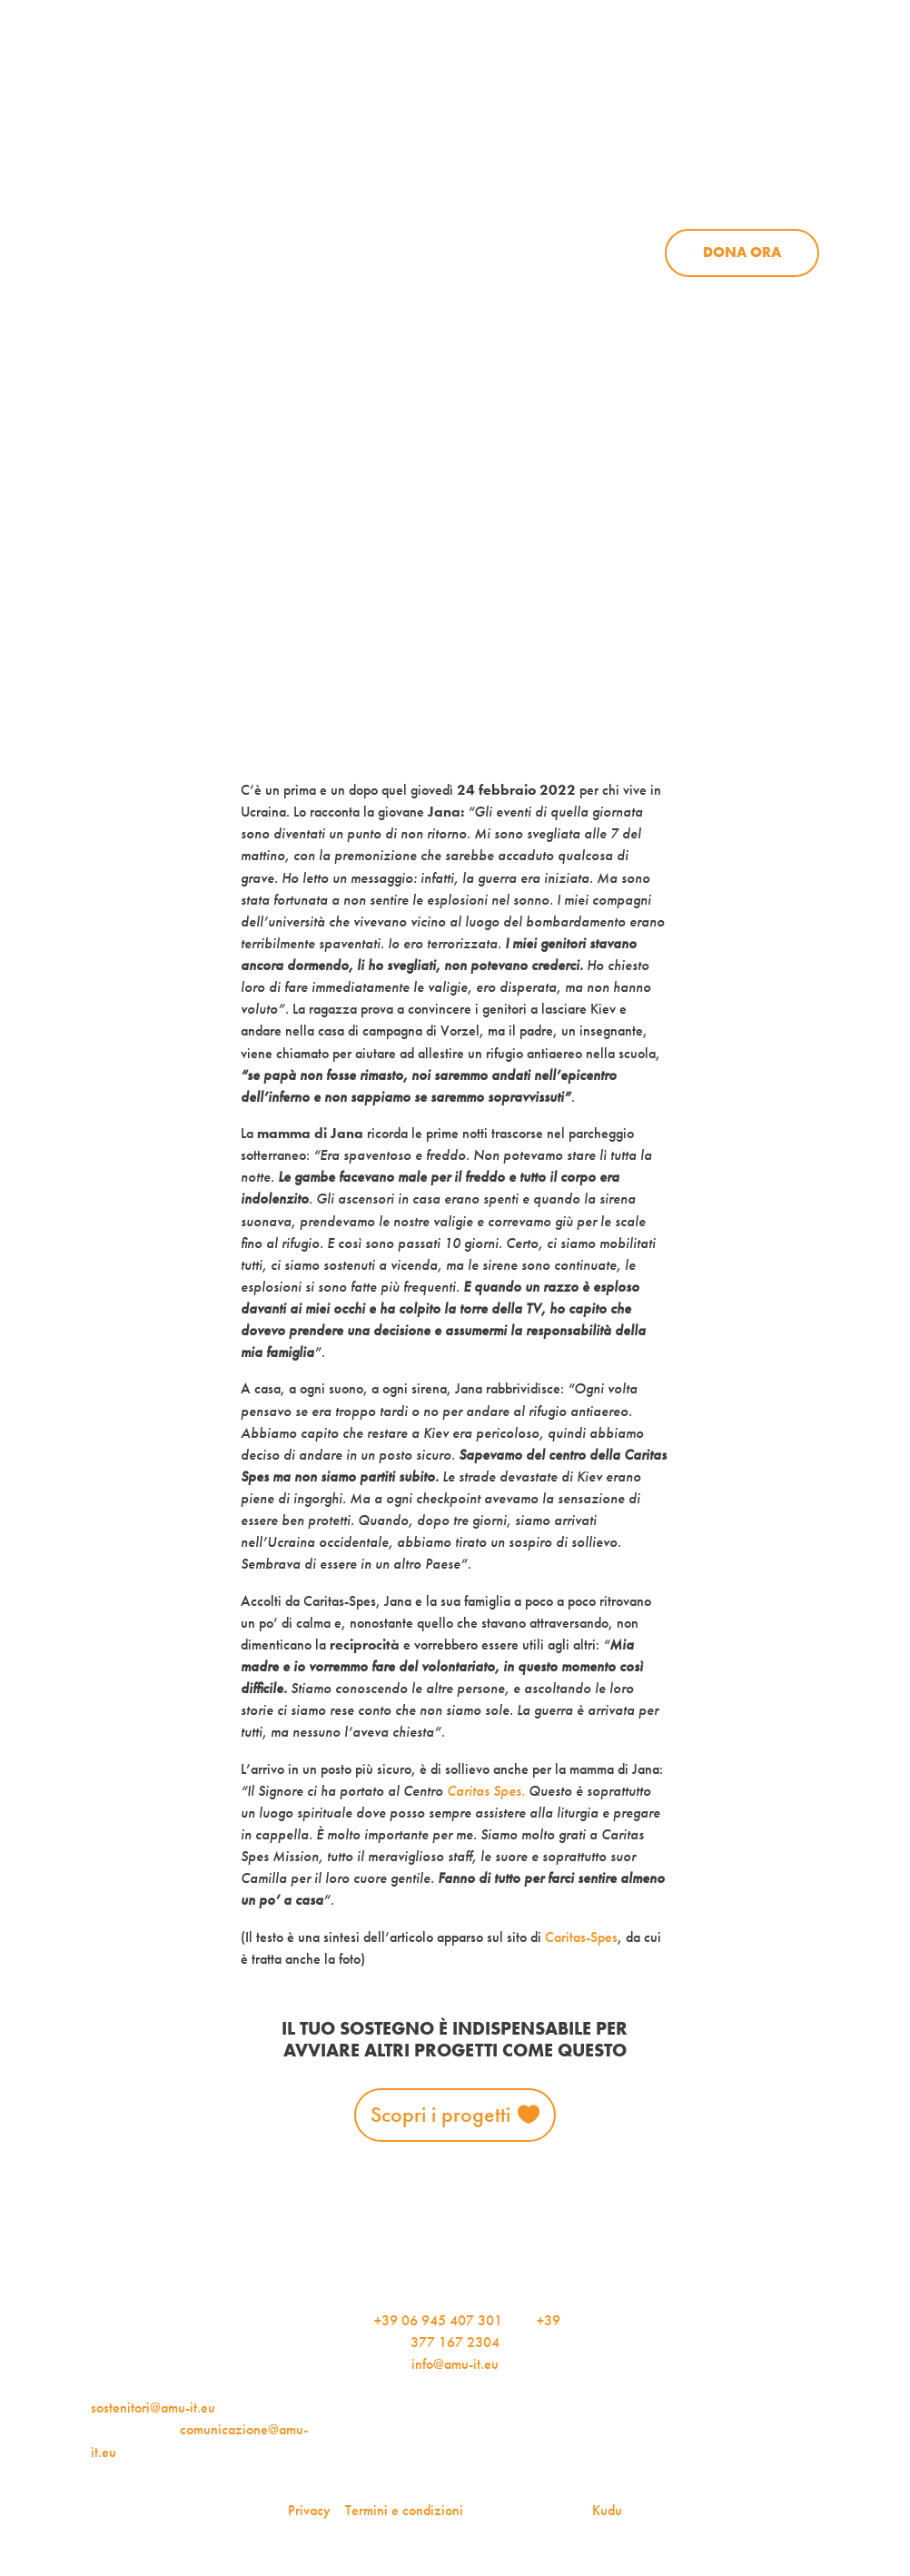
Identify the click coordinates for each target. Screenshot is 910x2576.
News (676, 176)
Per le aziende (755, 68)
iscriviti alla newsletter (573, 68)
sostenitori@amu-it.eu (153, 2407)
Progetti (576, 176)
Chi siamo (459, 176)
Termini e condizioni (404, 2510)
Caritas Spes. (486, 1790)
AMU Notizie (394, 68)
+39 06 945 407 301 (438, 2320)
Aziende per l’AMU (674, 294)
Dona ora (742, 252)
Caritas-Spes (581, 1937)
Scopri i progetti (440, 2114)
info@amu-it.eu (455, 2363)
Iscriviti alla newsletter (764, 352)
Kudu (607, 2510)
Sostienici (781, 176)
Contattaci (768, 143)
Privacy (309, 2510)
